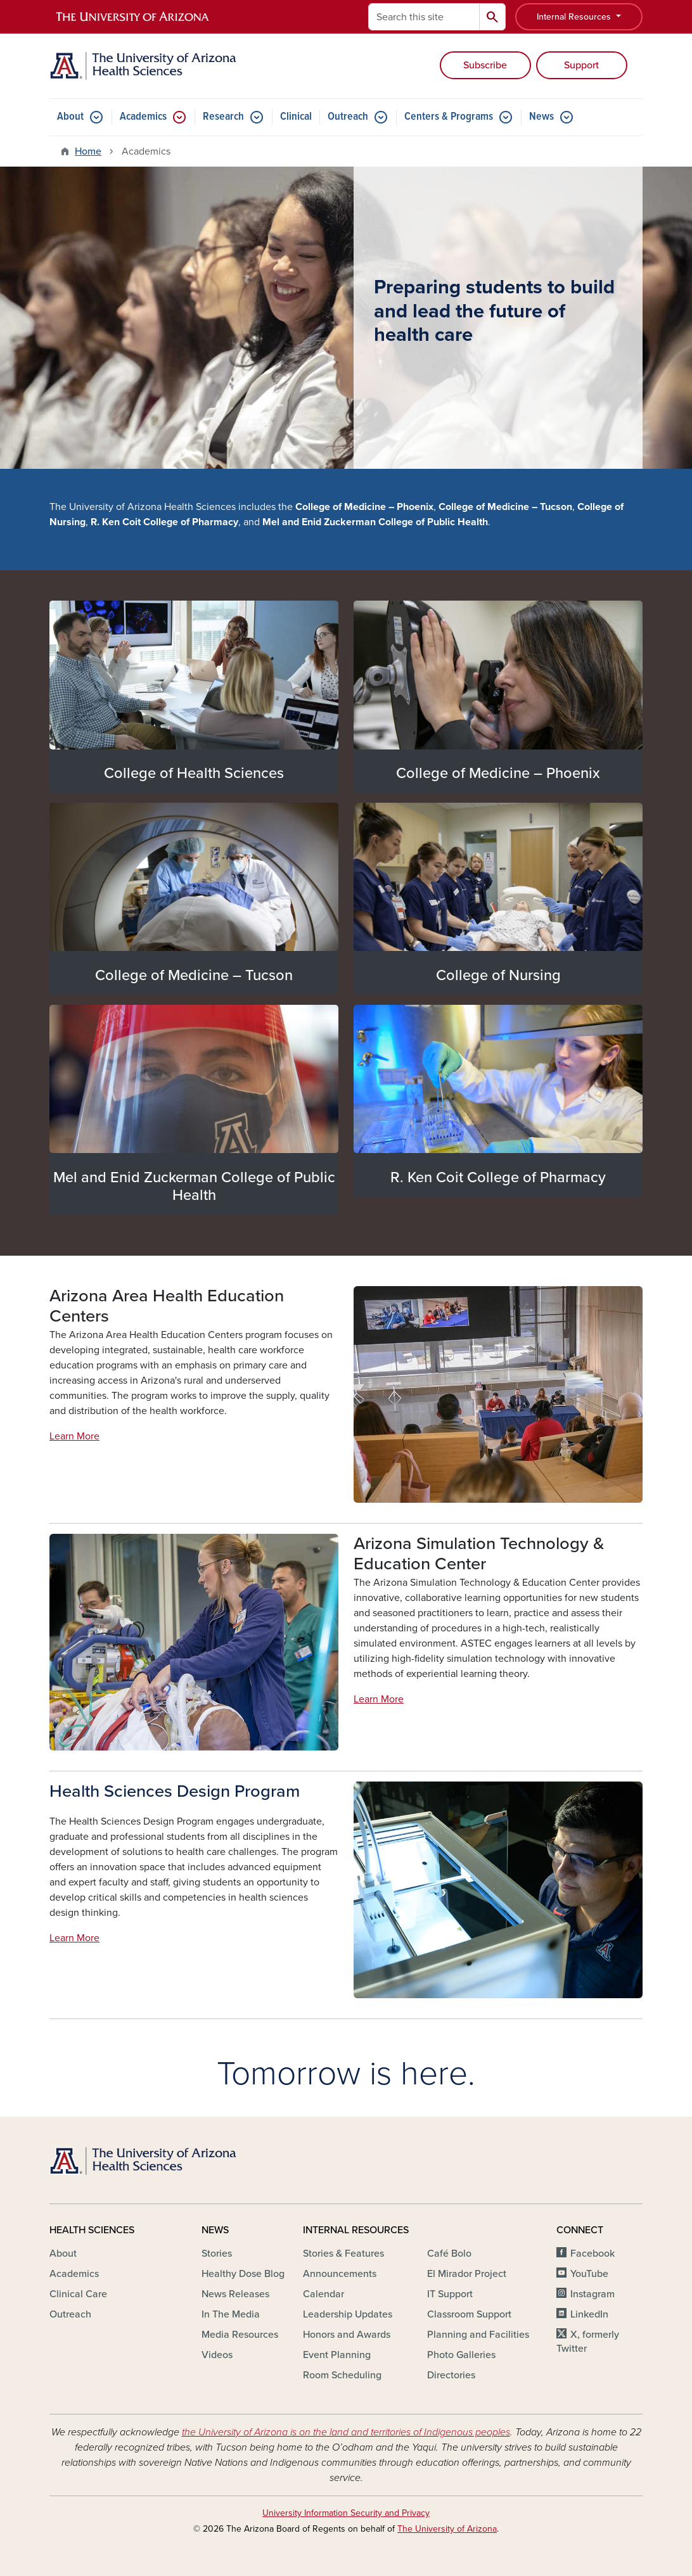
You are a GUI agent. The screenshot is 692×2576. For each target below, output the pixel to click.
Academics (143, 117)
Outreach (348, 117)
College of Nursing (498, 975)
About (70, 117)
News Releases (235, 2294)
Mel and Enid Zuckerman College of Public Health (194, 1186)
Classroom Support (469, 2314)
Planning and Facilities (478, 2334)
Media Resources (240, 2334)
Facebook (592, 2253)
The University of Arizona (447, 2528)
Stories (217, 2253)
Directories (451, 2375)
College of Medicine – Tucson (194, 975)
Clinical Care (78, 2294)
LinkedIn (589, 2314)
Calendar (323, 2294)
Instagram (592, 2294)
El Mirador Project (466, 2273)
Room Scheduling (342, 2375)
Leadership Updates (347, 2314)
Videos (217, 2355)
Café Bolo (449, 2253)
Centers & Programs (448, 117)
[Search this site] (424, 16)
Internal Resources (575, 16)
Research (223, 117)
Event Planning (337, 2355)
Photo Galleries (461, 2355)
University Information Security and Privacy (346, 2513)
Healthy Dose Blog (243, 2273)
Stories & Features (343, 2253)
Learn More (74, 1436)
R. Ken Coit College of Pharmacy (498, 1177)
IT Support (450, 2294)
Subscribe (485, 65)
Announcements (339, 2273)
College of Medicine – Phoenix (498, 773)
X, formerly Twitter (587, 2341)
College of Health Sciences (194, 773)
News (541, 117)
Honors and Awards (346, 2334)
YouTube (589, 2273)
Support (581, 65)
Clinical (296, 117)
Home (88, 151)
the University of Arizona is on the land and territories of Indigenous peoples (346, 2432)
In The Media (231, 2314)
